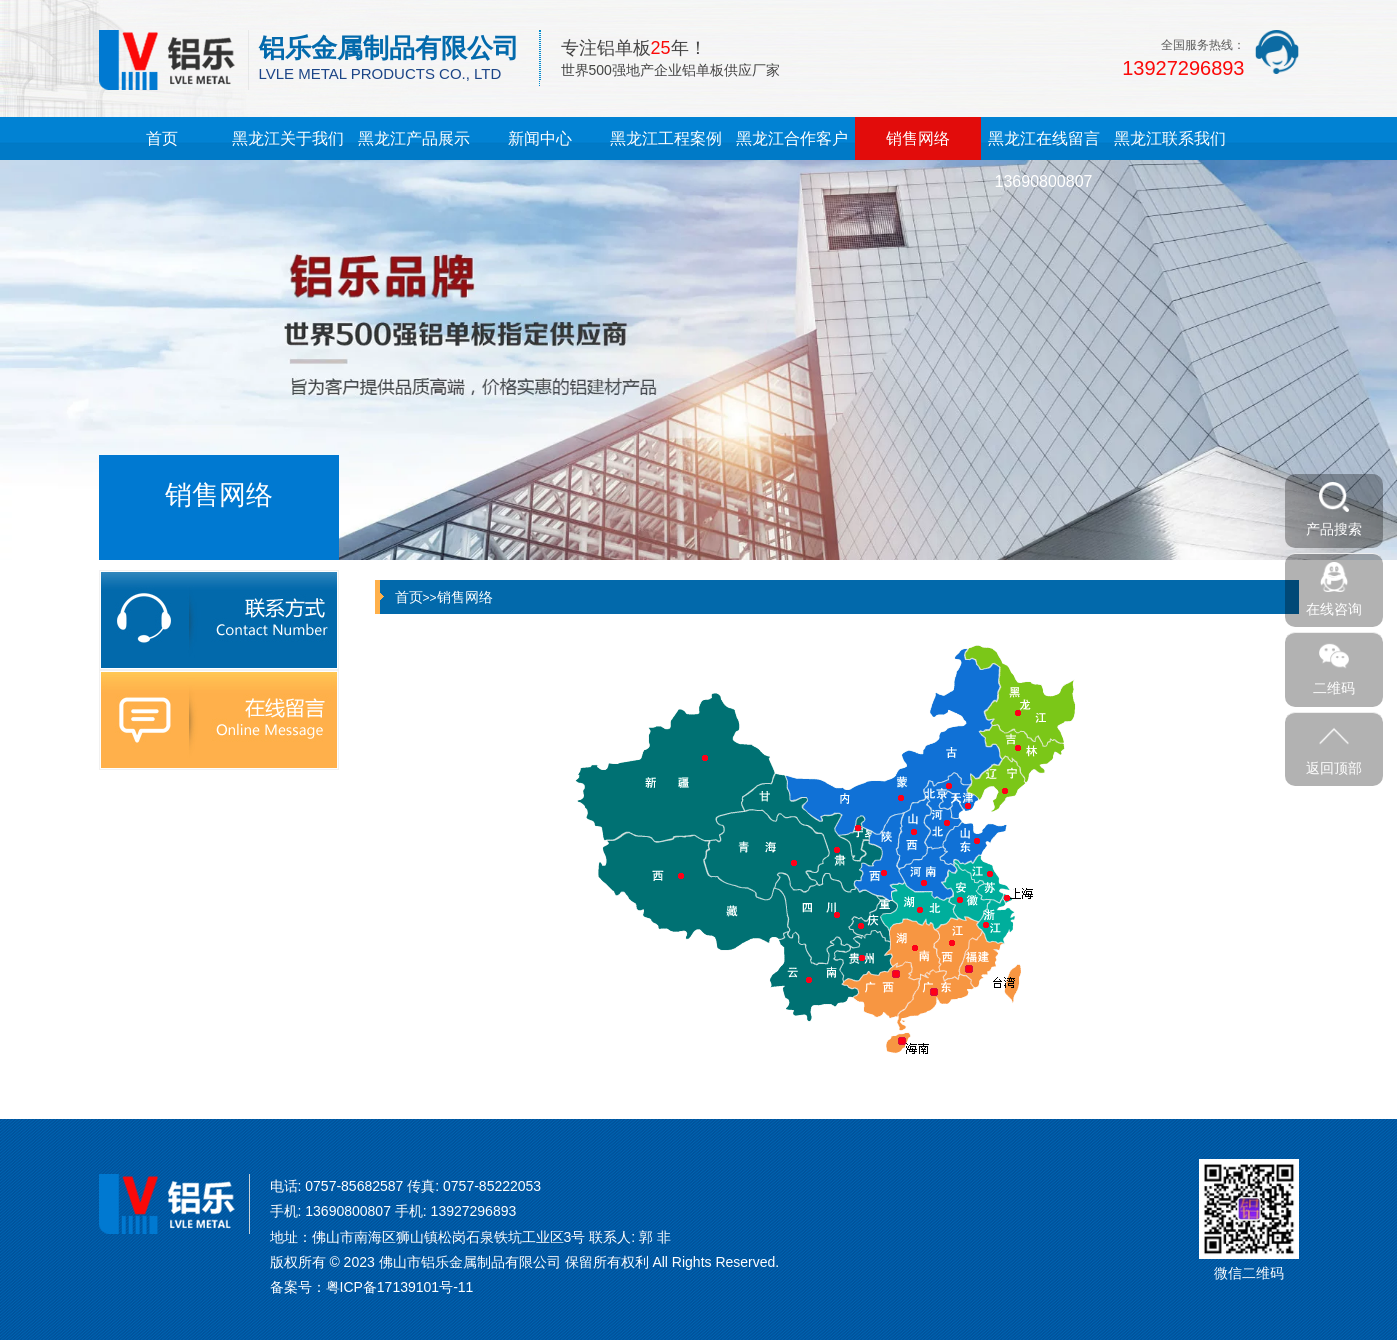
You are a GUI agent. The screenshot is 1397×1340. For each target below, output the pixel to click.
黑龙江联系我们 (1170, 138)
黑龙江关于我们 (288, 138)
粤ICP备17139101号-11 (400, 1287)
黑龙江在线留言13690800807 (1044, 160)
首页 (162, 138)
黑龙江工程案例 (666, 138)
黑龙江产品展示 (414, 138)
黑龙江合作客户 (792, 138)
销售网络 (918, 138)
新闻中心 (540, 138)
